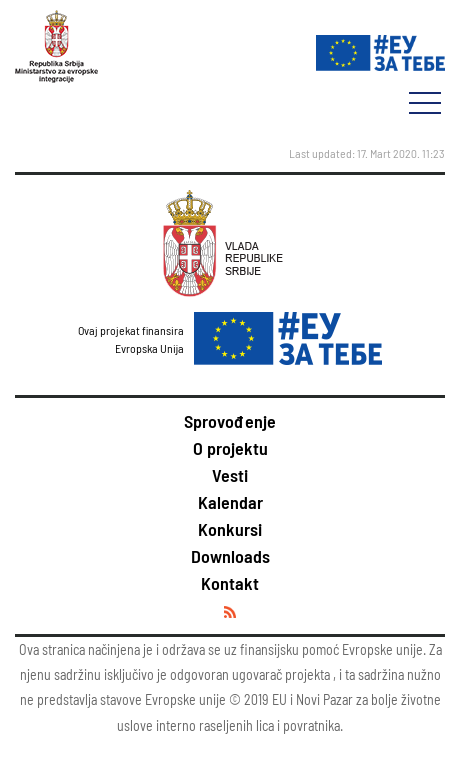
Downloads (230, 556)
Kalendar (230, 502)
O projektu (230, 448)
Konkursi (230, 529)
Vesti (230, 475)
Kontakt (230, 583)
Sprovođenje (230, 421)
